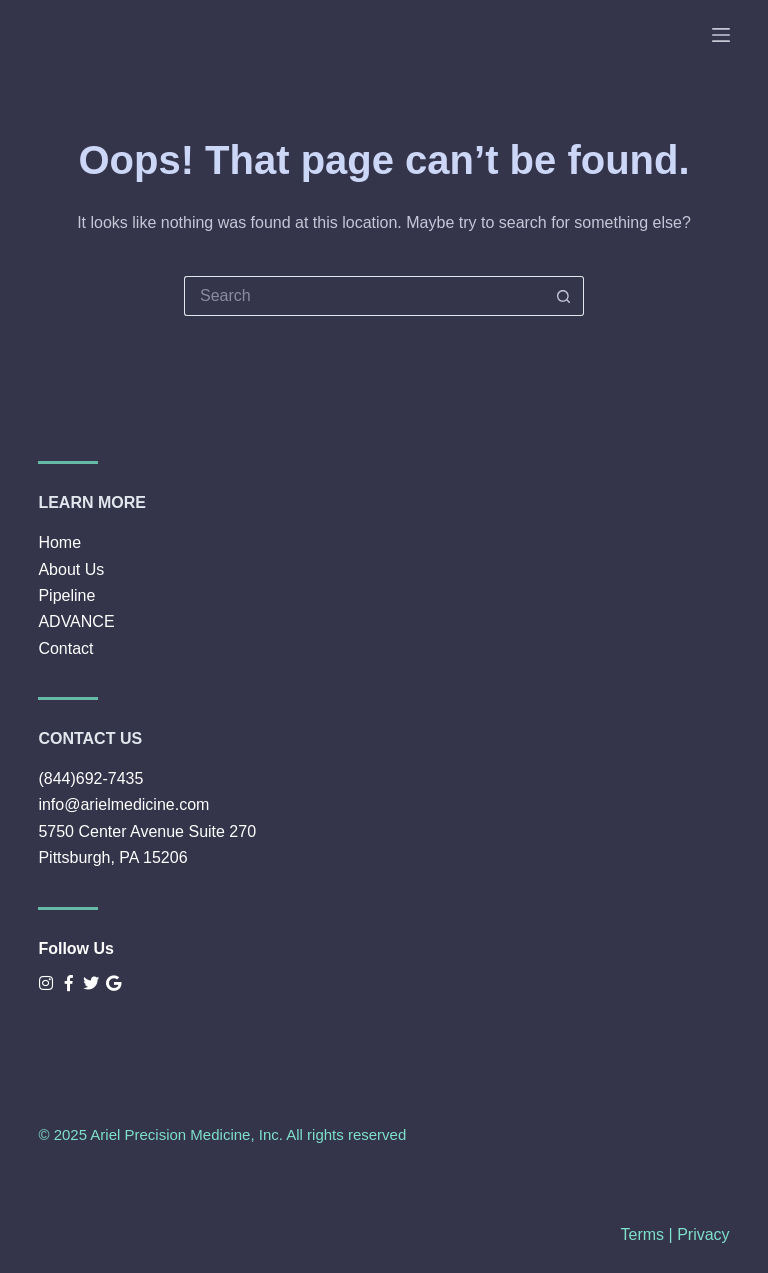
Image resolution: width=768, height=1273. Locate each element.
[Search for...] (364, 296)
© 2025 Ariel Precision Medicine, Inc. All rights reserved (222, 1134)
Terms (643, 1234)
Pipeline (66, 595)
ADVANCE (76, 621)
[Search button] (564, 296)
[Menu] (721, 35)
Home (59, 542)
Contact (65, 648)
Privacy (703, 1234)
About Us (71, 569)
